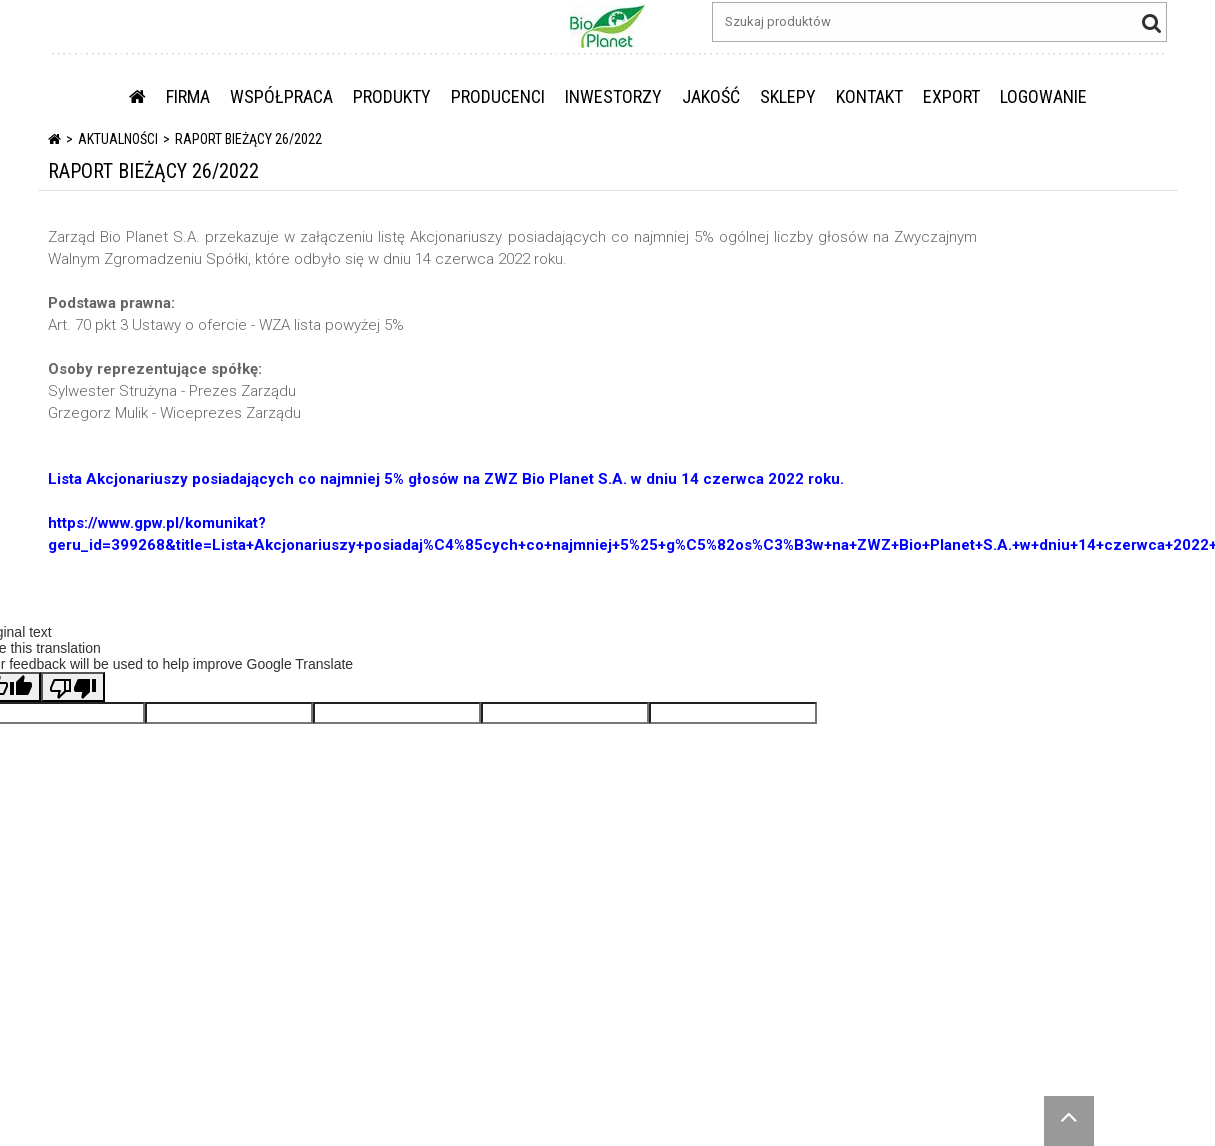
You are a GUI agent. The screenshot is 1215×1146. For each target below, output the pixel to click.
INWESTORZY (613, 96)
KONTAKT (869, 96)
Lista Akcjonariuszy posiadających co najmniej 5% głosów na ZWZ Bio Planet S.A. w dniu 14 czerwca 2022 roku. (446, 479)
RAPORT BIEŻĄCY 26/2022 (248, 139)
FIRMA (188, 96)
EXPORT (951, 96)
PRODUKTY (392, 96)
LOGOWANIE (1043, 96)
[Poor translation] (73, 687)
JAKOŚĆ (711, 96)
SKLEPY (788, 96)
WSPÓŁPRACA (281, 96)
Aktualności (118, 139)
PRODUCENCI (498, 96)
